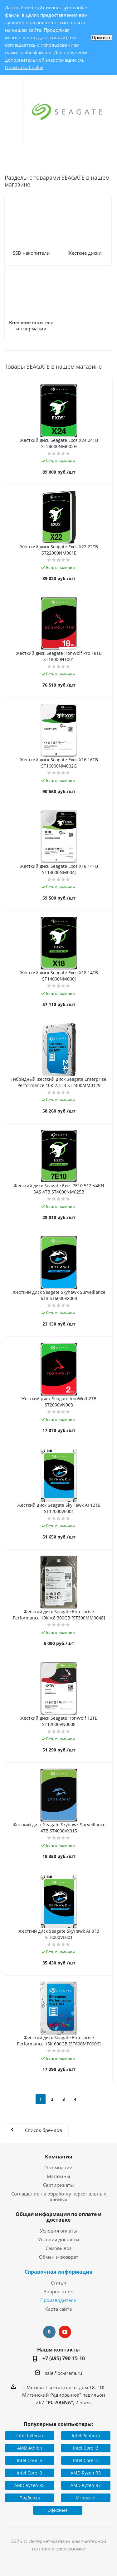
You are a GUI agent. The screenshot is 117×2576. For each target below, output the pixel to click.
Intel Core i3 (85, 2448)
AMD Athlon (29, 2448)
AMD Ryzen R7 (86, 2485)
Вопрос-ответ (58, 2291)
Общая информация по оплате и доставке (59, 2217)
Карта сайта (58, 2309)
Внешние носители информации (31, 325)
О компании (58, 2167)
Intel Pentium (86, 2435)
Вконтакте (49, 2332)
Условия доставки (58, 2239)
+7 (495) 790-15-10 (63, 2358)
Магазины (58, 2176)
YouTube (65, 2332)
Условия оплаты (58, 2231)
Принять (102, 37)
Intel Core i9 (29, 2473)
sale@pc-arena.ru (63, 2373)
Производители (58, 2300)
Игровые (85, 2498)
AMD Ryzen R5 (29, 2485)
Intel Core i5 (29, 2460)
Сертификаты (58, 2185)
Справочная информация (58, 2271)
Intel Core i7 (85, 2460)
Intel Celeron (29, 2435)
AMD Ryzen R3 (86, 2473)
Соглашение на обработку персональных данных (58, 2196)
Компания (58, 2156)
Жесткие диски (85, 253)
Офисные (57, 2510)
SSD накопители (31, 253)
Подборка (29, 2498)
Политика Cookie (24, 67)
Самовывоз (58, 2248)
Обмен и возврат (58, 2257)
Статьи (58, 2283)
